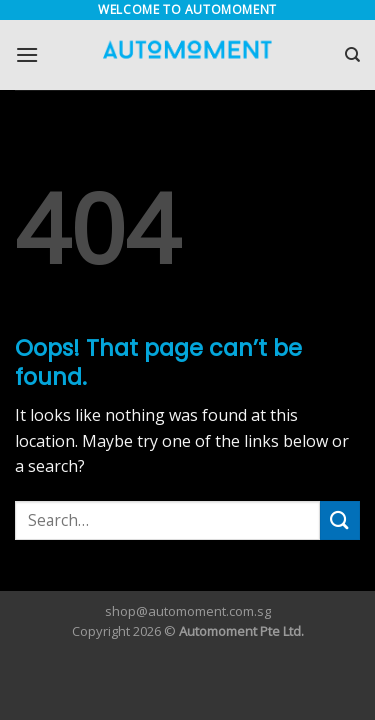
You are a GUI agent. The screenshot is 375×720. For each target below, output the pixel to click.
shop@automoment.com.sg (188, 611)
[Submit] (340, 520)
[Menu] (27, 54)
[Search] (352, 55)
